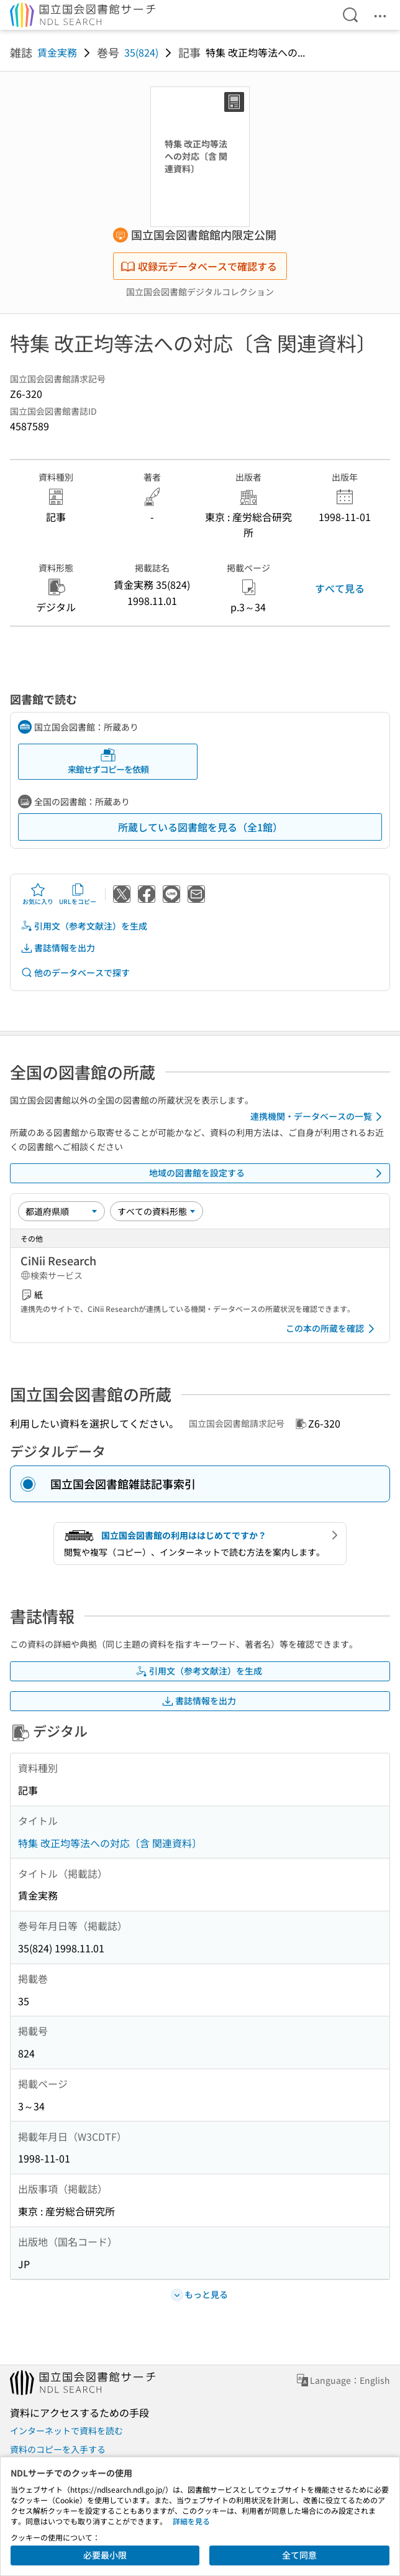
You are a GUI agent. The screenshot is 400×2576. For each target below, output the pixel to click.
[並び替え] (61, 1211)
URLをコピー (77, 894)
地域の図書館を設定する (267, 1173)
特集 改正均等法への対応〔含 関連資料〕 (110, 1842)
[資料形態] (156, 1211)
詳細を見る (191, 2521)
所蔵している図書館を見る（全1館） (200, 826)
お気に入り (37, 894)
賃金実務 (57, 52)
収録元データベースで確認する (198, 266)
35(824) (141, 52)
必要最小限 (105, 2555)
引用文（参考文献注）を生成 (83, 926)
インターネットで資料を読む (66, 2430)
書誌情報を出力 (57, 947)
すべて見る (340, 588)
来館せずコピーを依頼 (108, 761)
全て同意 (299, 2555)
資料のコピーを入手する (58, 2449)
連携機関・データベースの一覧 (318, 1116)
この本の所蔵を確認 (332, 1328)
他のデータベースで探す (75, 972)
